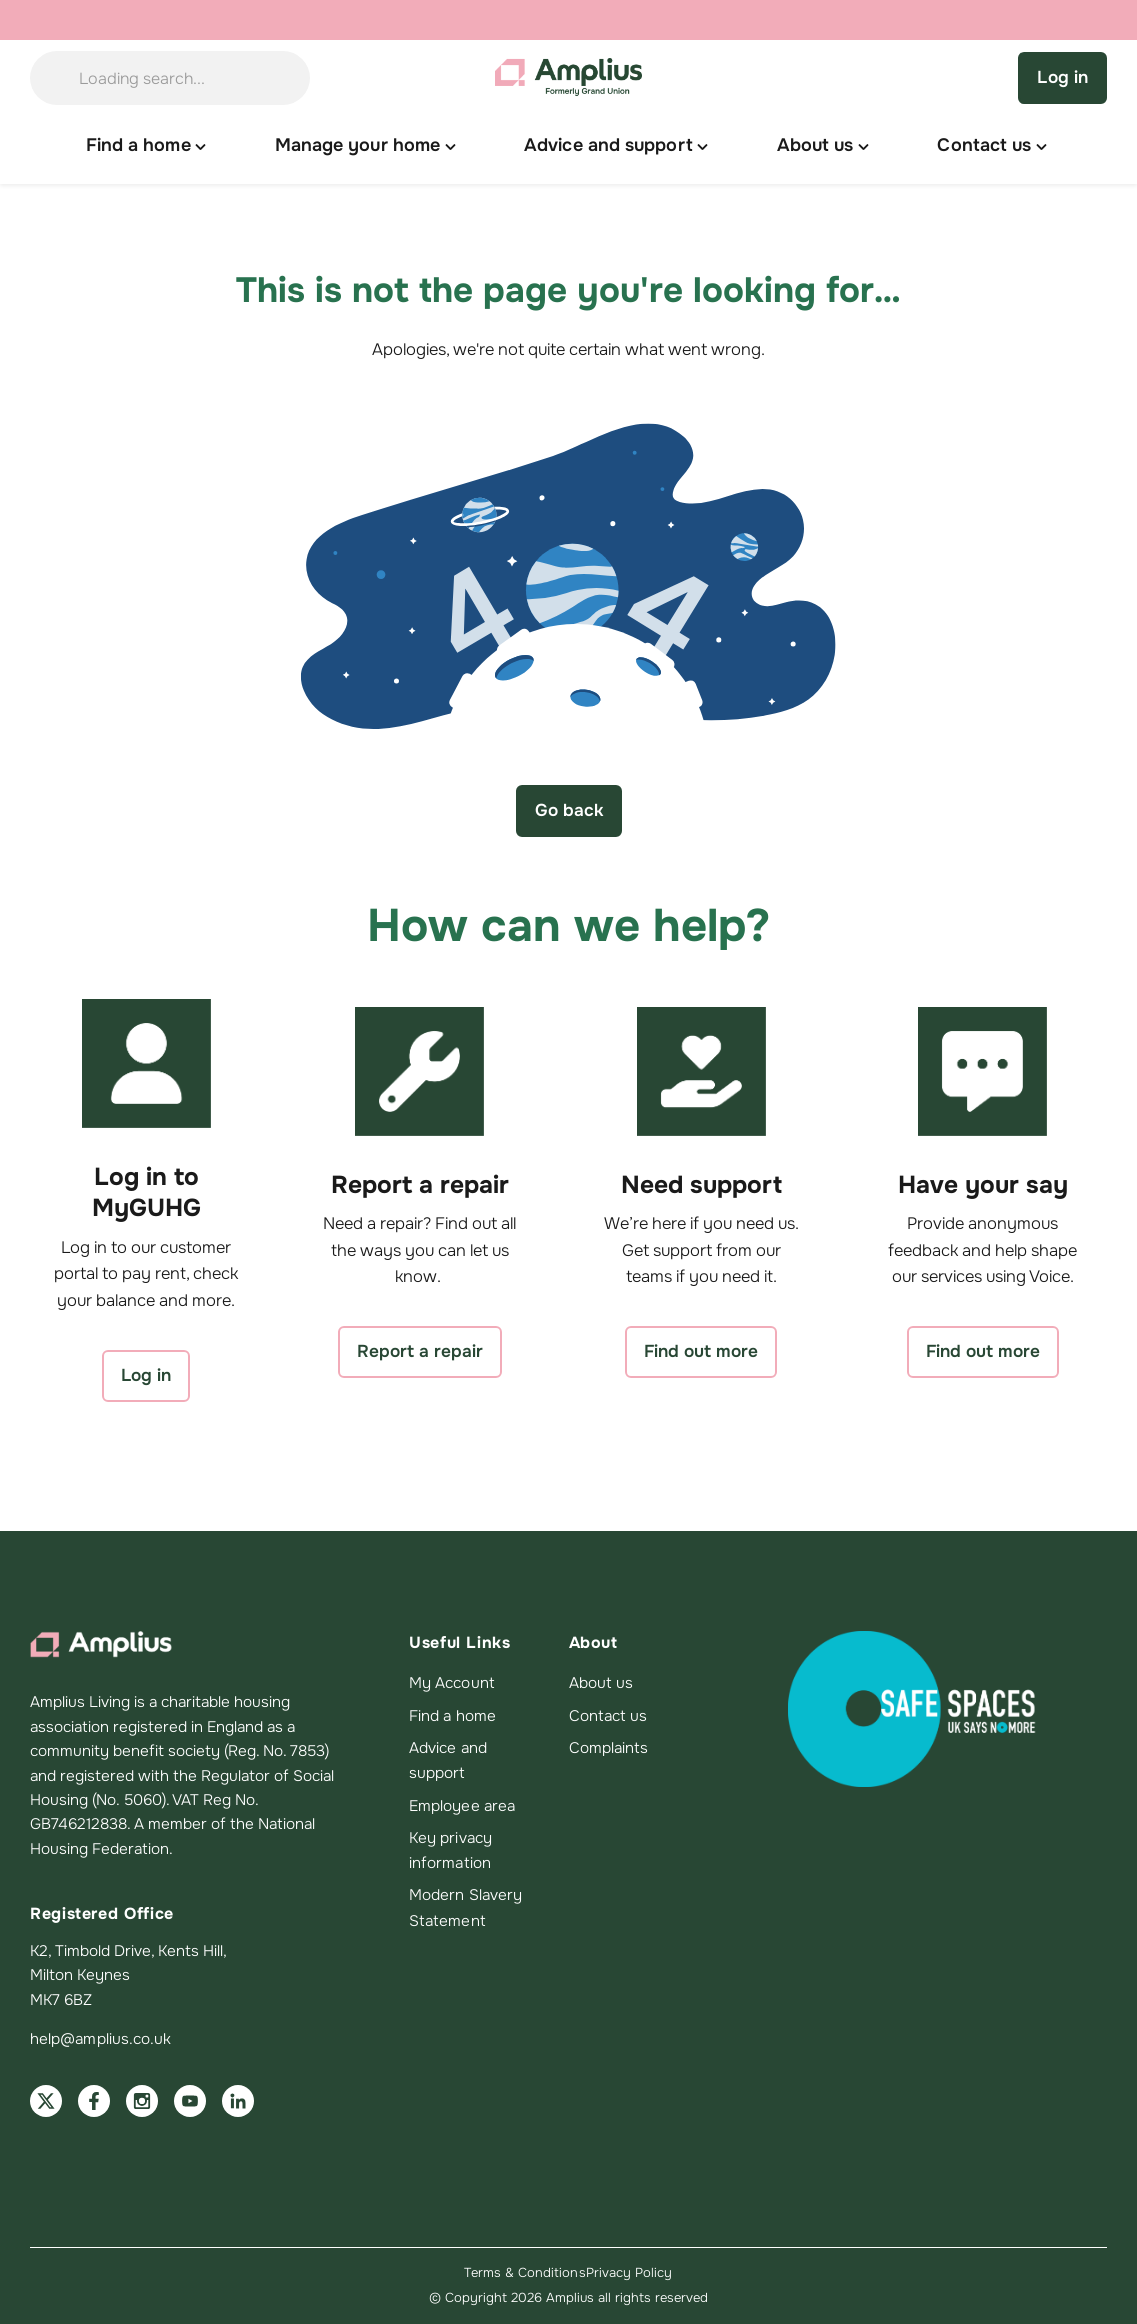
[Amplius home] (569, 78)
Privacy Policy (629, 2272)
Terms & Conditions (524, 2272)
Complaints (609, 1748)
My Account (452, 1683)
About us (601, 1683)
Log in (1062, 77)
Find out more (701, 1351)
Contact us (608, 1716)
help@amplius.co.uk (100, 2039)
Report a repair (420, 1351)
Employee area (462, 1806)
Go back (569, 810)
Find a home (452, 1716)
